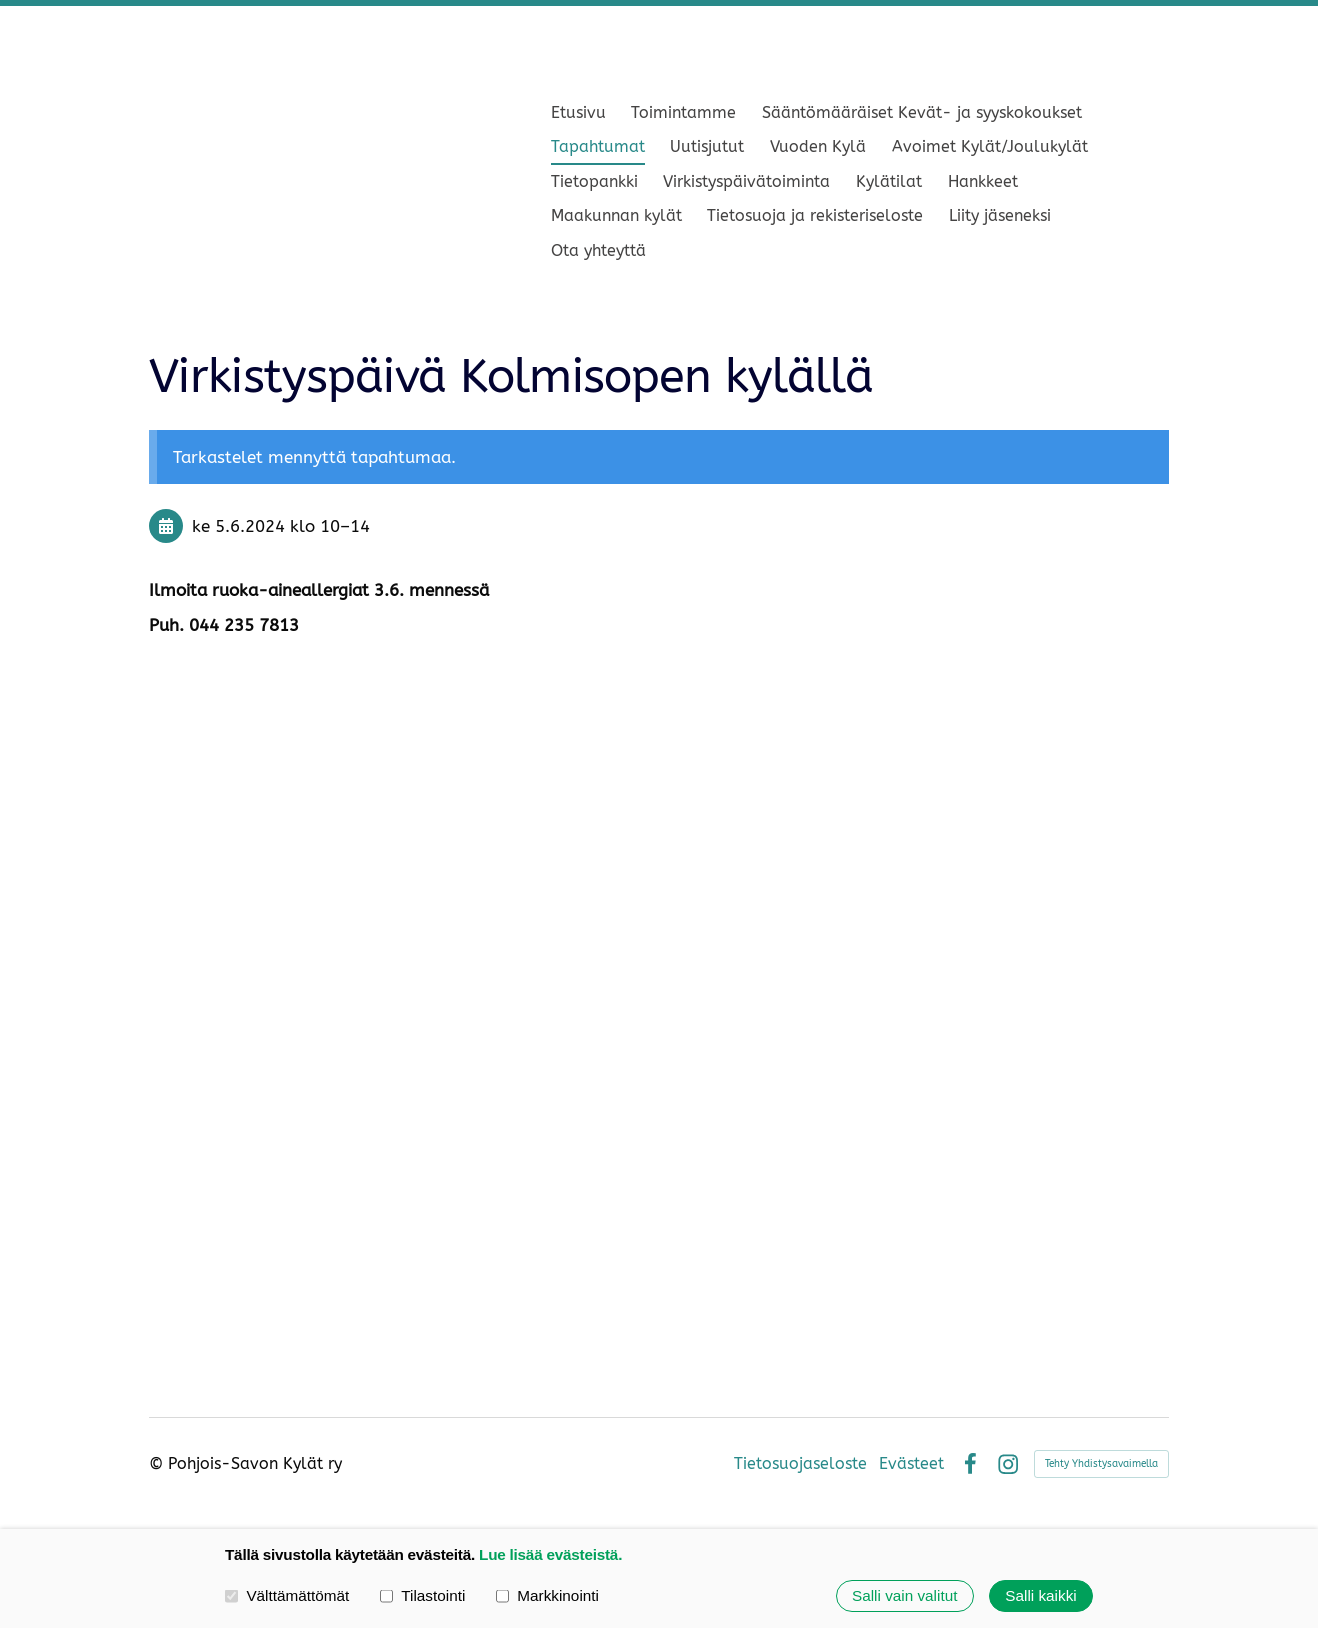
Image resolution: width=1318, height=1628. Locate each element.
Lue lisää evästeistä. (550, 1554)
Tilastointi (422, 1595)
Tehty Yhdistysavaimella (1101, 1464)
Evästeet (911, 1464)
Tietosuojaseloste (800, 1464)
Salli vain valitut (904, 1595)
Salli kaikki (1040, 1595)
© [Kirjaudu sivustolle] (158, 1463)
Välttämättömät (287, 1595)
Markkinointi (547, 1595)
